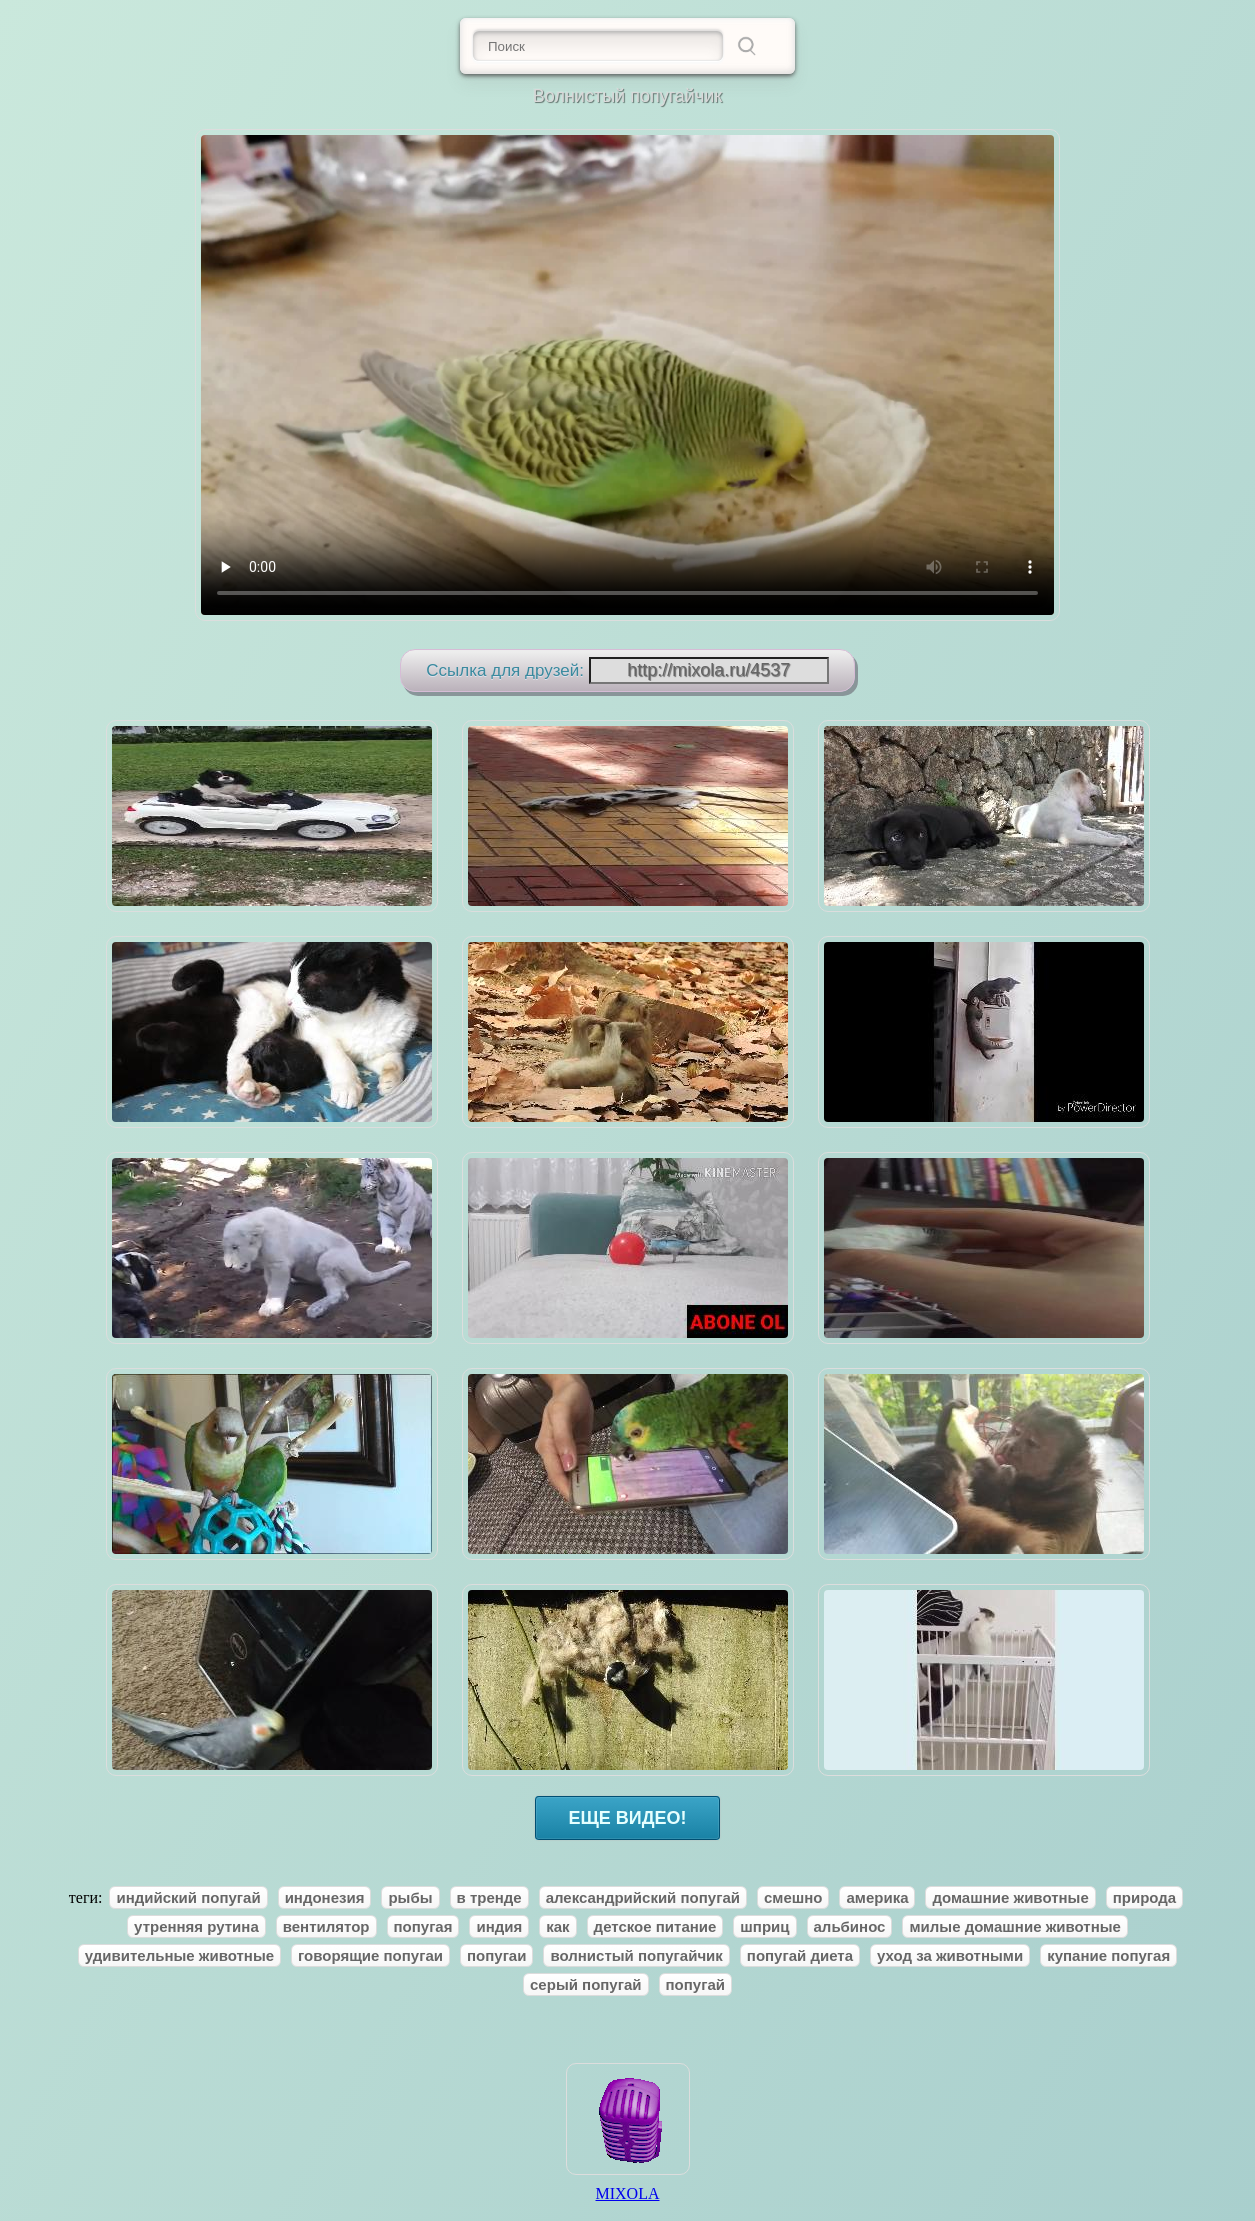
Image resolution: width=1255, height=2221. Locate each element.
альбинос (850, 1926)
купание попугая (1108, 1955)
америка (877, 1897)
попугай (695, 1984)
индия (499, 1926)
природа (1144, 1897)
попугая (423, 1926)
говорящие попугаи (370, 1955)
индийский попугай (188, 1897)
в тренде (489, 1897)
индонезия (325, 1897)
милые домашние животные (1014, 1926)
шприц (764, 1926)
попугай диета (800, 1955)
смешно (793, 1897)
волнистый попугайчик (636, 1955)
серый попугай (585, 1984)
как (557, 1926)
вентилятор (326, 1926)
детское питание (655, 1926)
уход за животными (950, 1955)
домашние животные (1010, 1897)
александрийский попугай (643, 1897)
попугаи (496, 1955)
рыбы (410, 1897)
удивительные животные (179, 1955)
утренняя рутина (196, 1926)
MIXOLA (628, 2186)
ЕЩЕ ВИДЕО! (627, 1818)
